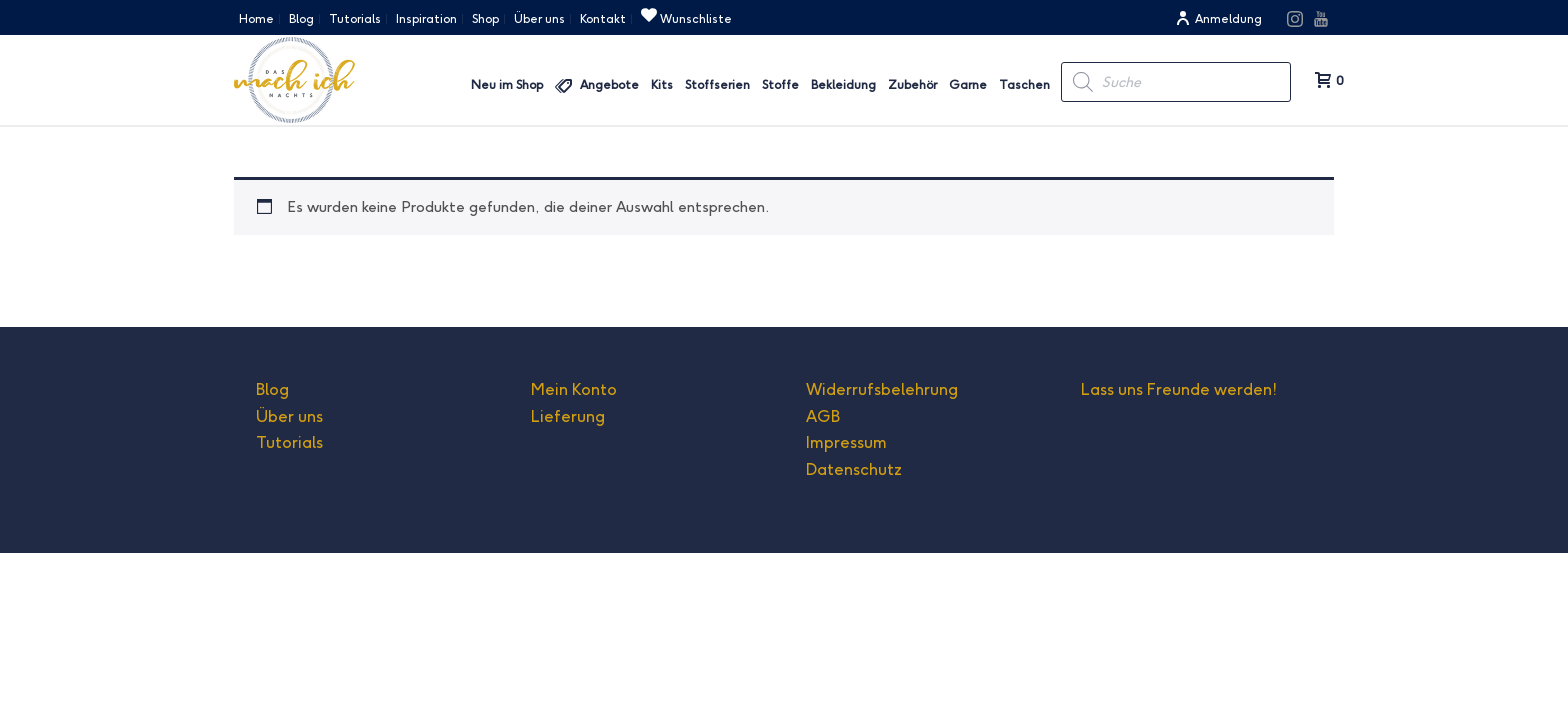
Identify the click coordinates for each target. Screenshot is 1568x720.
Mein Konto (574, 389)
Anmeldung (1218, 18)
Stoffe (780, 84)
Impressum (846, 442)
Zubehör (912, 84)
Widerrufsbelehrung (882, 389)
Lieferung (568, 416)
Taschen (1024, 84)
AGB (823, 416)
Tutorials (289, 442)
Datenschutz (854, 469)
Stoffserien (717, 84)
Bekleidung (843, 84)
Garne (968, 84)
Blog (272, 389)
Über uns (289, 416)
